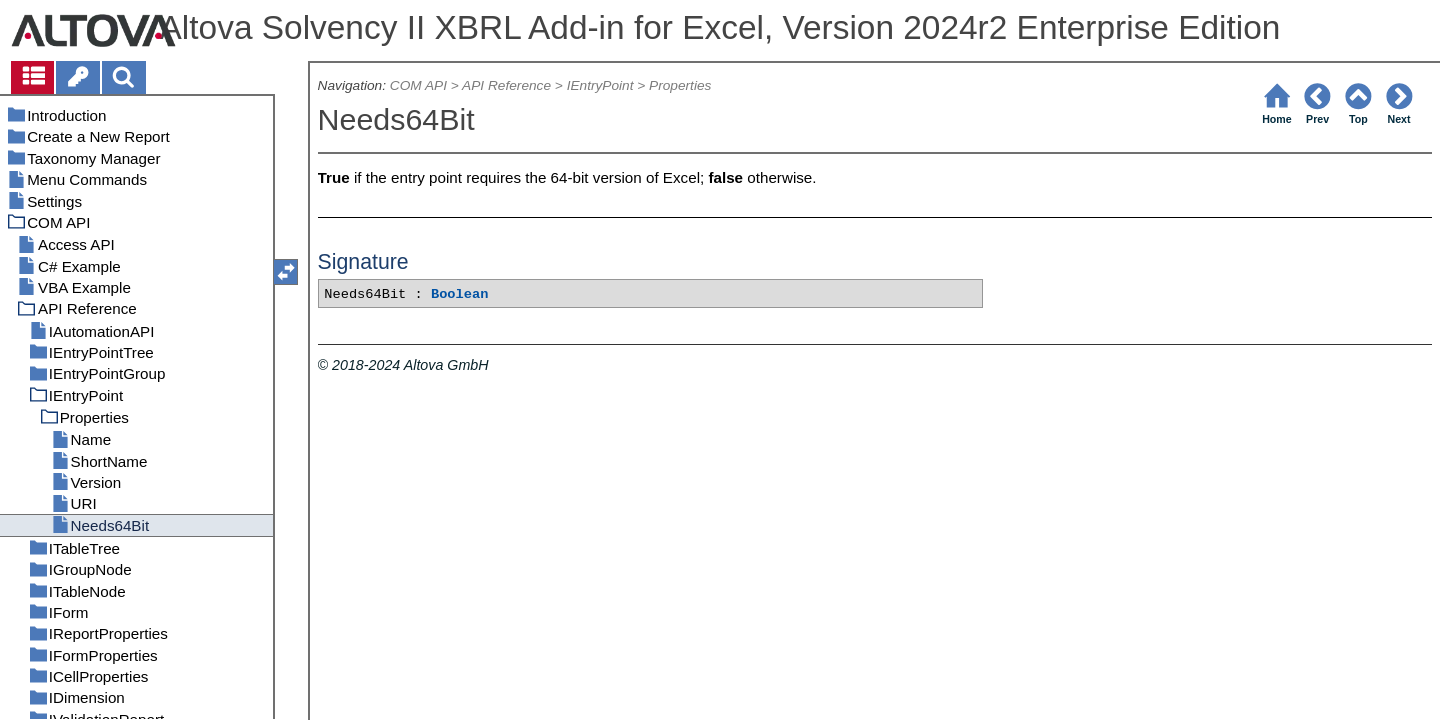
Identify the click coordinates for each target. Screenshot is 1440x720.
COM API (418, 85)
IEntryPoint (600, 85)
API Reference (506, 85)
